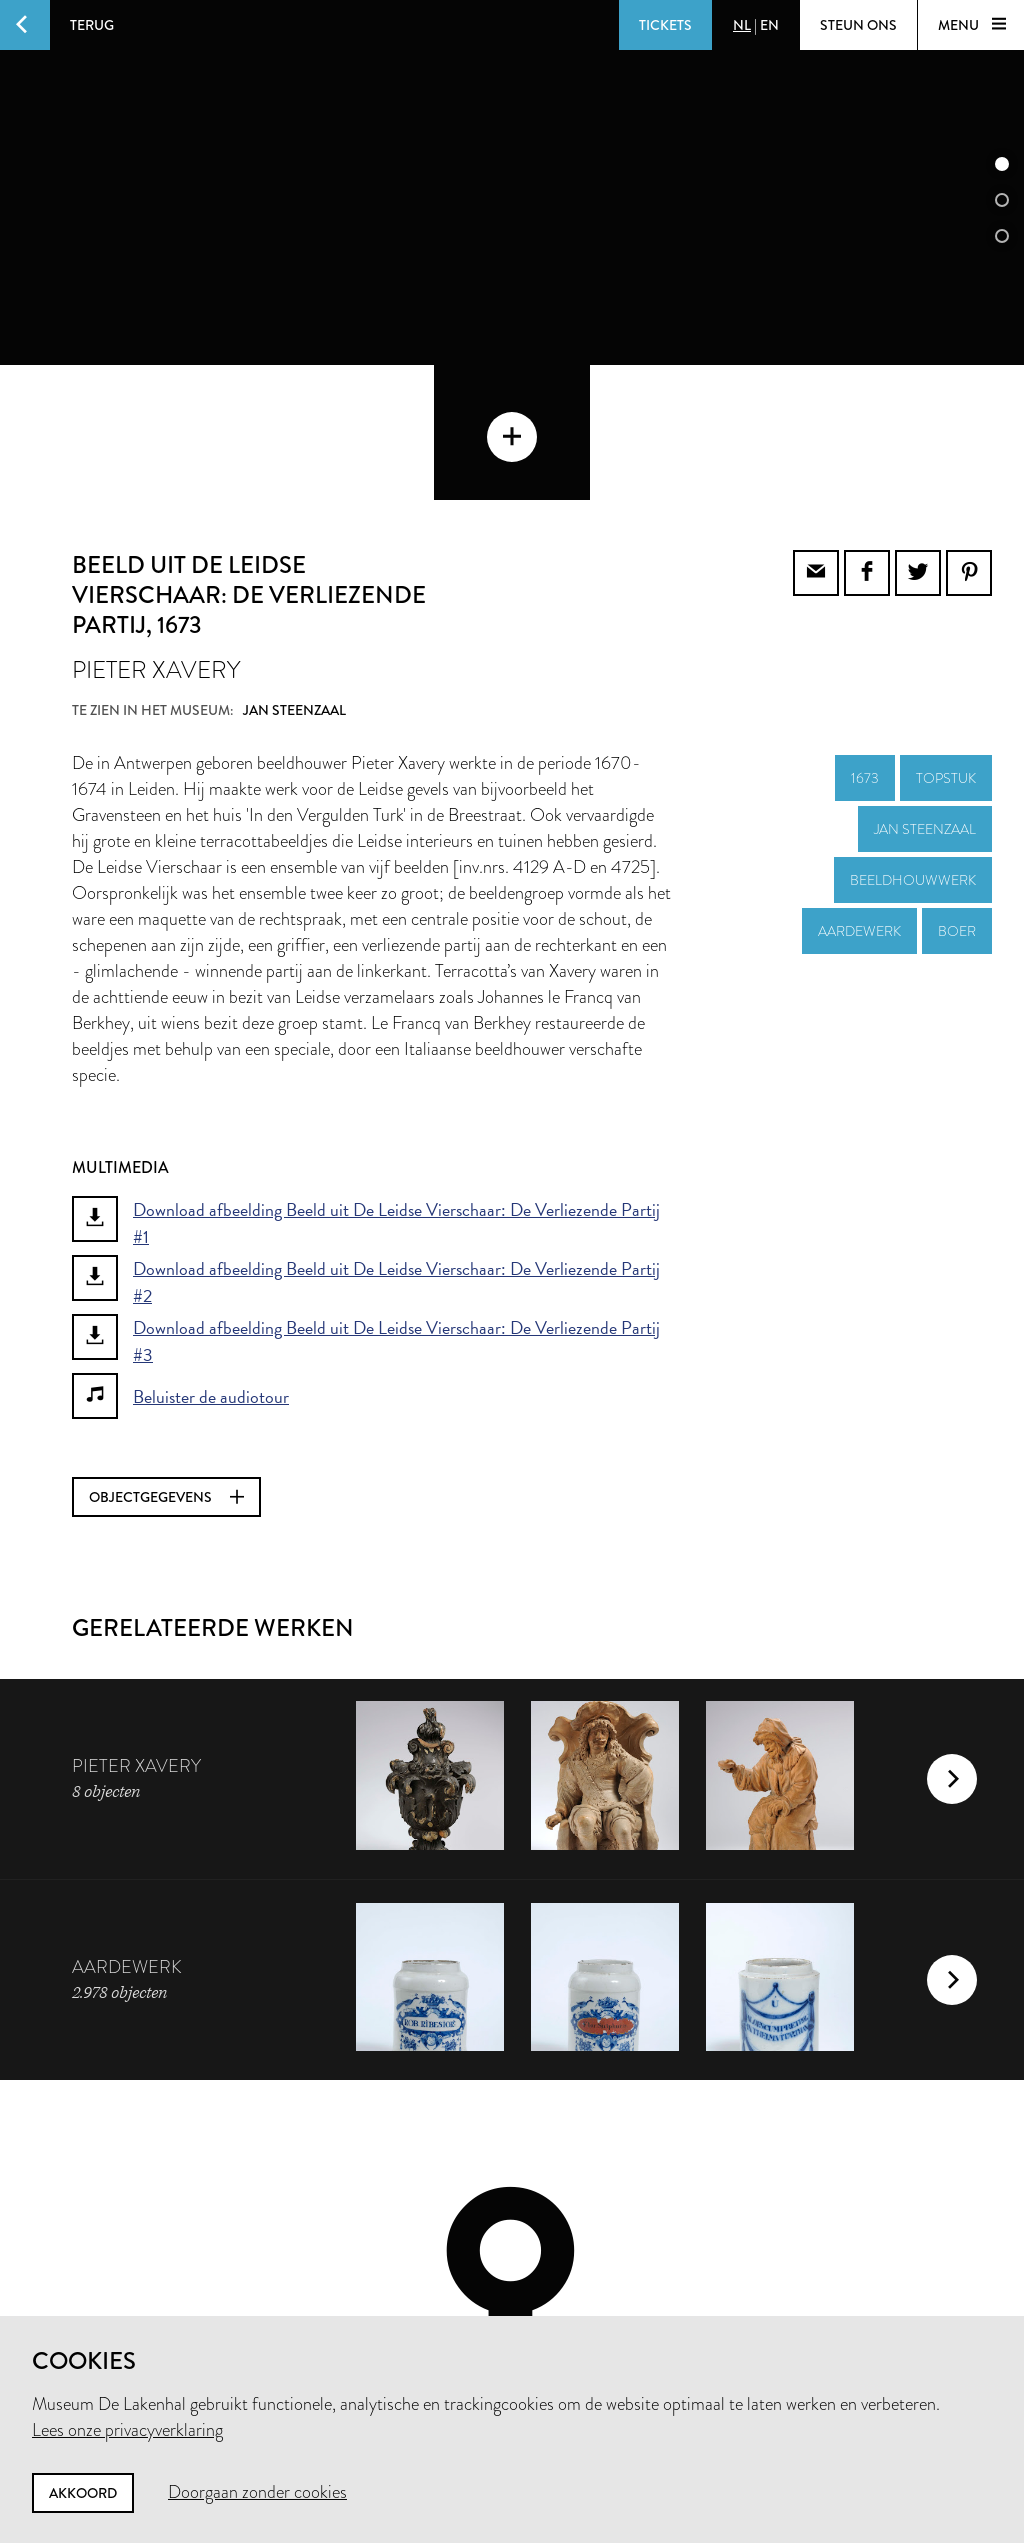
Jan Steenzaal (925, 694)
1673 (865, 643)
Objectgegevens (166, 1362)
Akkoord (83, 2493)
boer (957, 796)
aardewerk (859, 796)
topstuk (946, 643)
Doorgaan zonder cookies (257, 2492)
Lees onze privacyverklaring (127, 2430)
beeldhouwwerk (913, 745)
